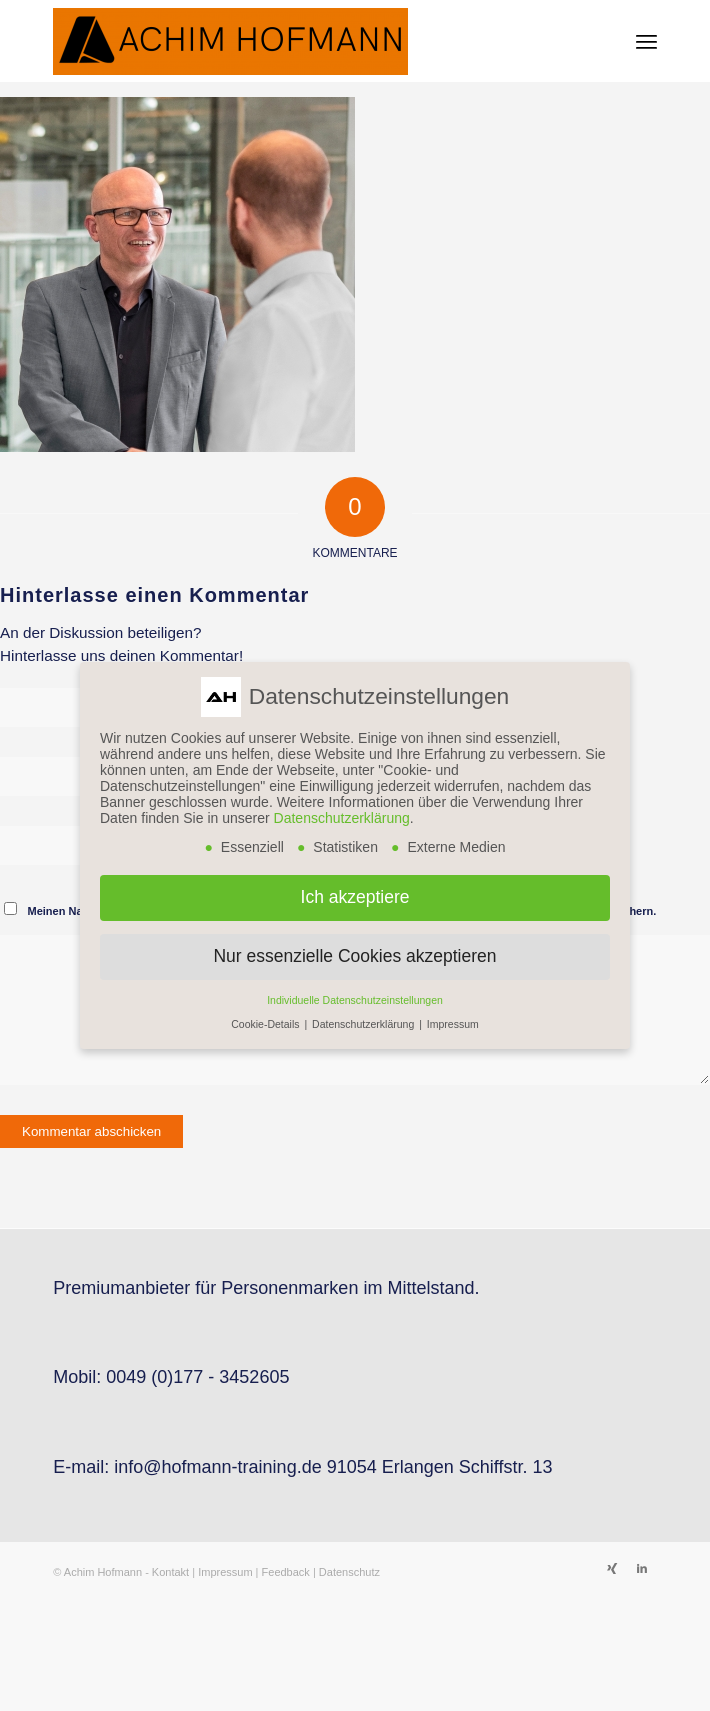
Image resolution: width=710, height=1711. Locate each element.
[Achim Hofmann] (294, 41)
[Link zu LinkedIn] (642, 1568)
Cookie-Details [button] (266, 1024)
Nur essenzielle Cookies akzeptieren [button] (354, 956)
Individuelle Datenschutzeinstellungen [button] (355, 1000)
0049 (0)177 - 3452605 (197, 1377)
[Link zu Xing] (612, 1568)
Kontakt (170, 1572)
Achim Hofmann (103, 1572)
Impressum (225, 1572)
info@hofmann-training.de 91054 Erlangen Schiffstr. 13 (333, 1467)
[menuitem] (646, 41)
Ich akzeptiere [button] (355, 897)
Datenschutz (349, 1572)
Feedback (286, 1572)
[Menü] (646, 41)
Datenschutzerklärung (342, 818)
